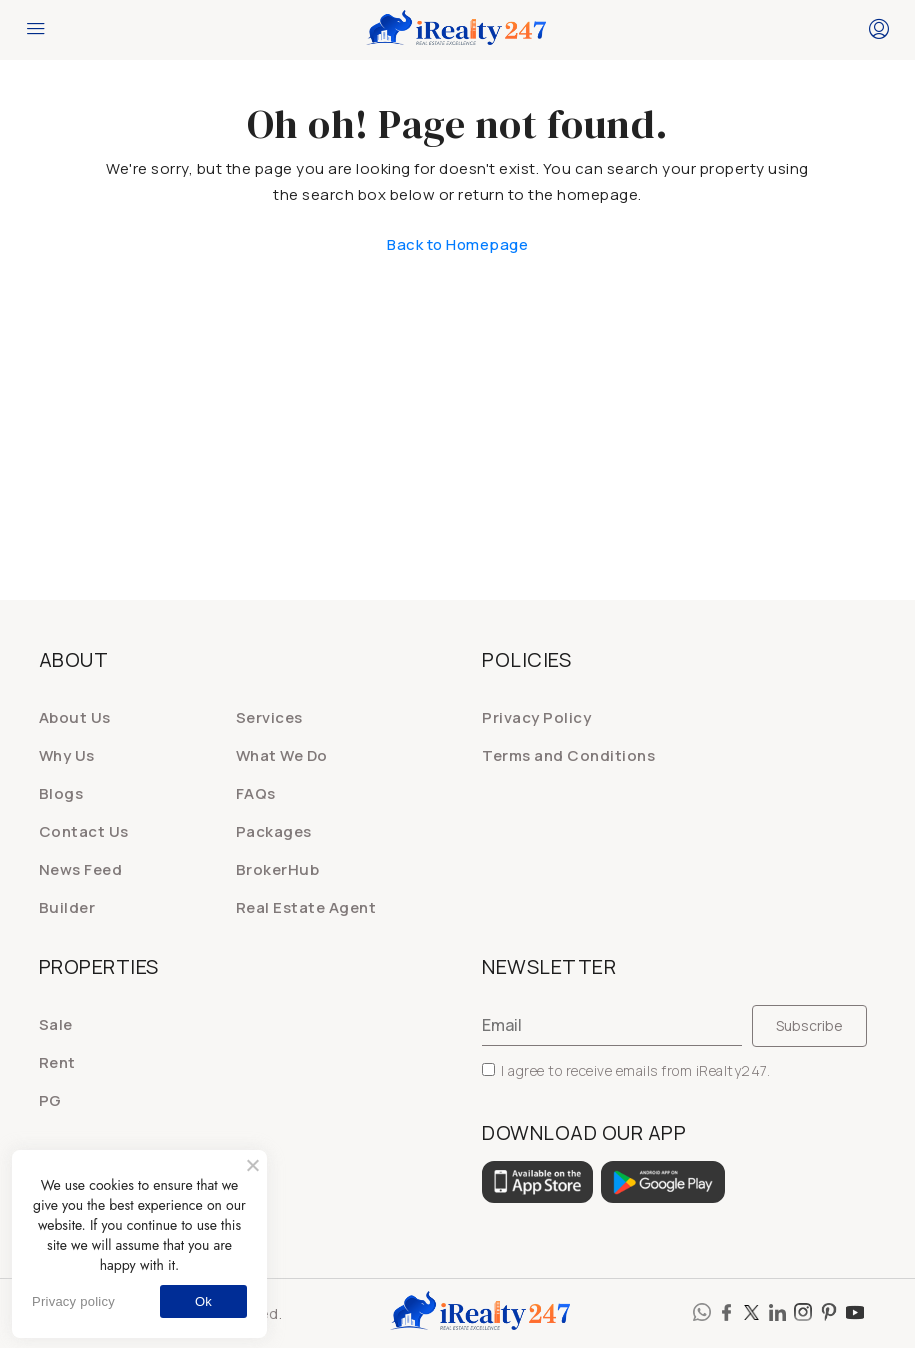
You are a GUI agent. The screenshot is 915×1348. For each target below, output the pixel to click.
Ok (203, 1301)
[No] (252, 1165)
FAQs (256, 793)
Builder (67, 907)
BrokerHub (278, 869)
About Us (75, 717)
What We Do (282, 755)
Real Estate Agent (306, 907)
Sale (56, 1024)
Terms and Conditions (568, 755)
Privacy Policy (536, 717)
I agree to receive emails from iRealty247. (626, 1070)
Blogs (61, 793)
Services (269, 717)
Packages (274, 831)
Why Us (67, 755)
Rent (57, 1062)
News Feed (81, 869)
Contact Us (84, 831)
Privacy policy (73, 1301)
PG (50, 1100)
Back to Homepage (457, 244)
